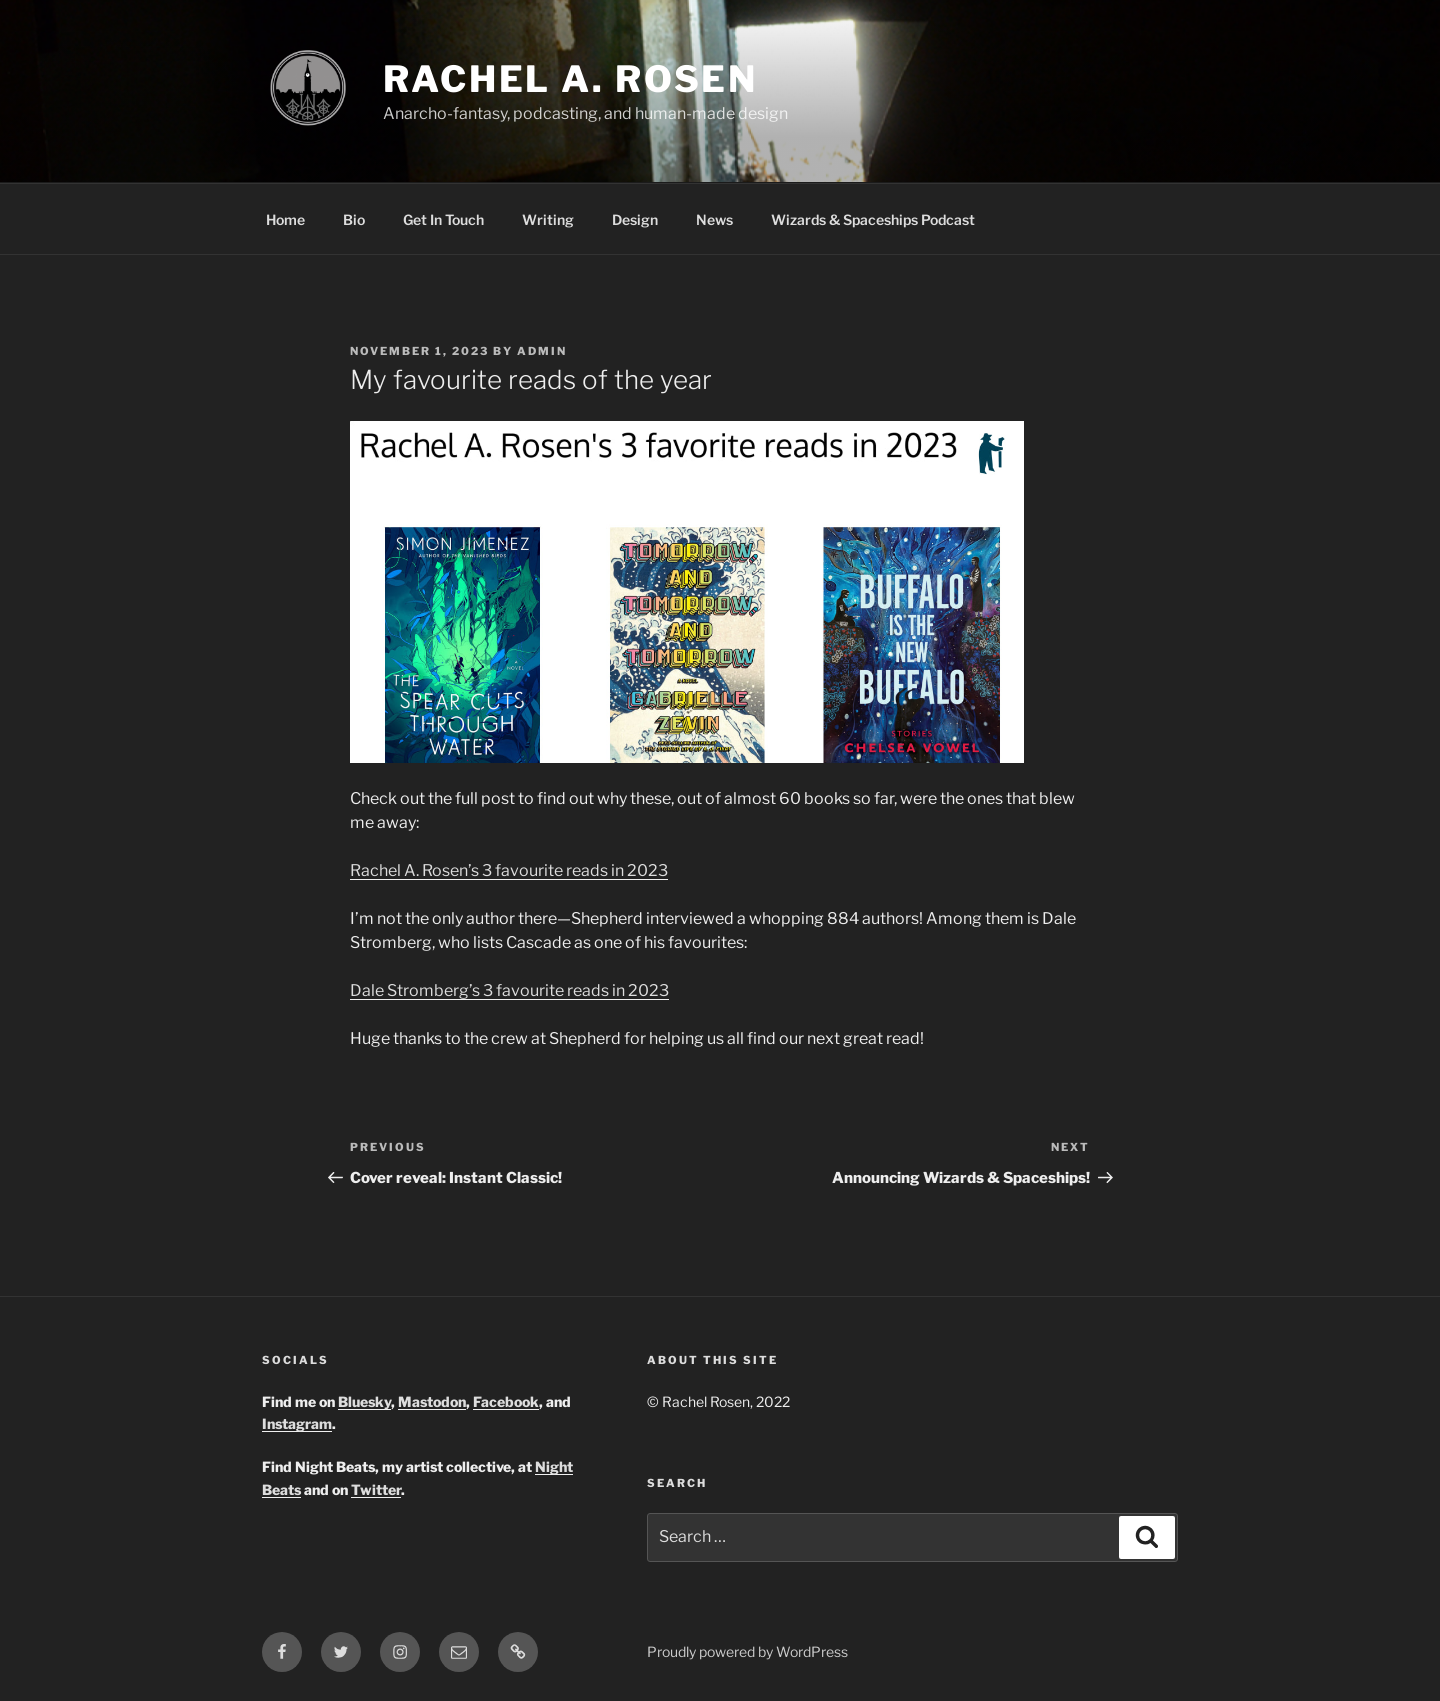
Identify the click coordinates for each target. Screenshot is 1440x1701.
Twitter (376, 1489)
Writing (548, 219)
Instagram (297, 1423)
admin (542, 351)
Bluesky (364, 1401)
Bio (354, 219)
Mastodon (432, 1401)
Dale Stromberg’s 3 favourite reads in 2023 (509, 990)
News (714, 219)
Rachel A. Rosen (570, 79)
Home (285, 219)
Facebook (506, 1401)
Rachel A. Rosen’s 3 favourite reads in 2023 (509, 870)
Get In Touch (443, 219)
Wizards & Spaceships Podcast (873, 219)
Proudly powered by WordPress (747, 1651)
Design (635, 219)
